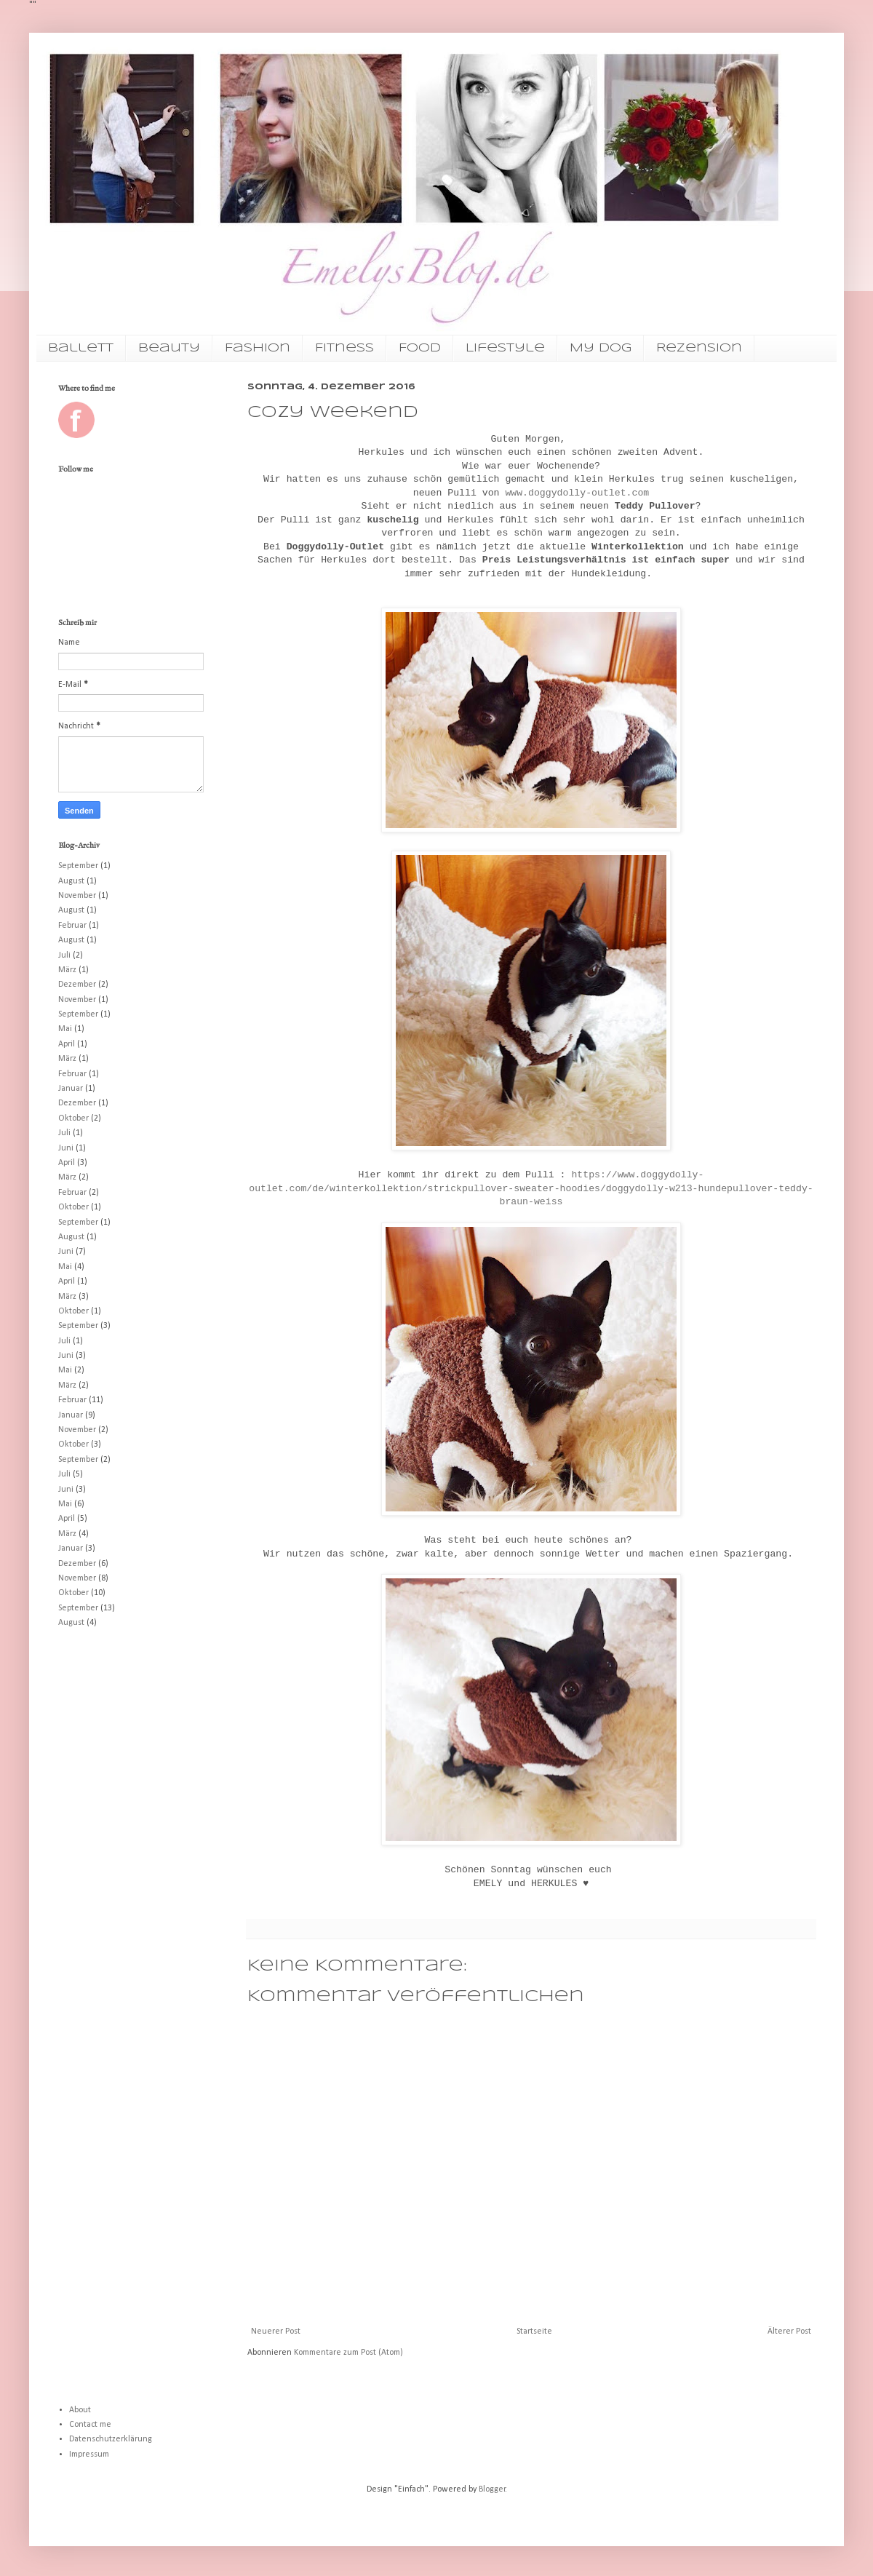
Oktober (73, 1118)
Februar (72, 925)
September (78, 866)
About (80, 2410)
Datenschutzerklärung (110, 2439)
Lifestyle (505, 348)
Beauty (169, 348)
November (77, 895)
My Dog (600, 348)
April (66, 1044)
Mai (65, 1029)
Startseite (534, 2331)
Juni (65, 1148)
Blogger (492, 2489)
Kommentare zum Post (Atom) (348, 2352)
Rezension (699, 348)
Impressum (89, 2454)
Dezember (77, 984)
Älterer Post (789, 2331)
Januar (70, 1088)
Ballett (80, 348)
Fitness (344, 348)
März (67, 970)
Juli (64, 955)
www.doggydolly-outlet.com (577, 493)
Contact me (90, 2424)
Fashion (257, 348)
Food (420, 348)
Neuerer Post (275, 2331)
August (71, 881)
